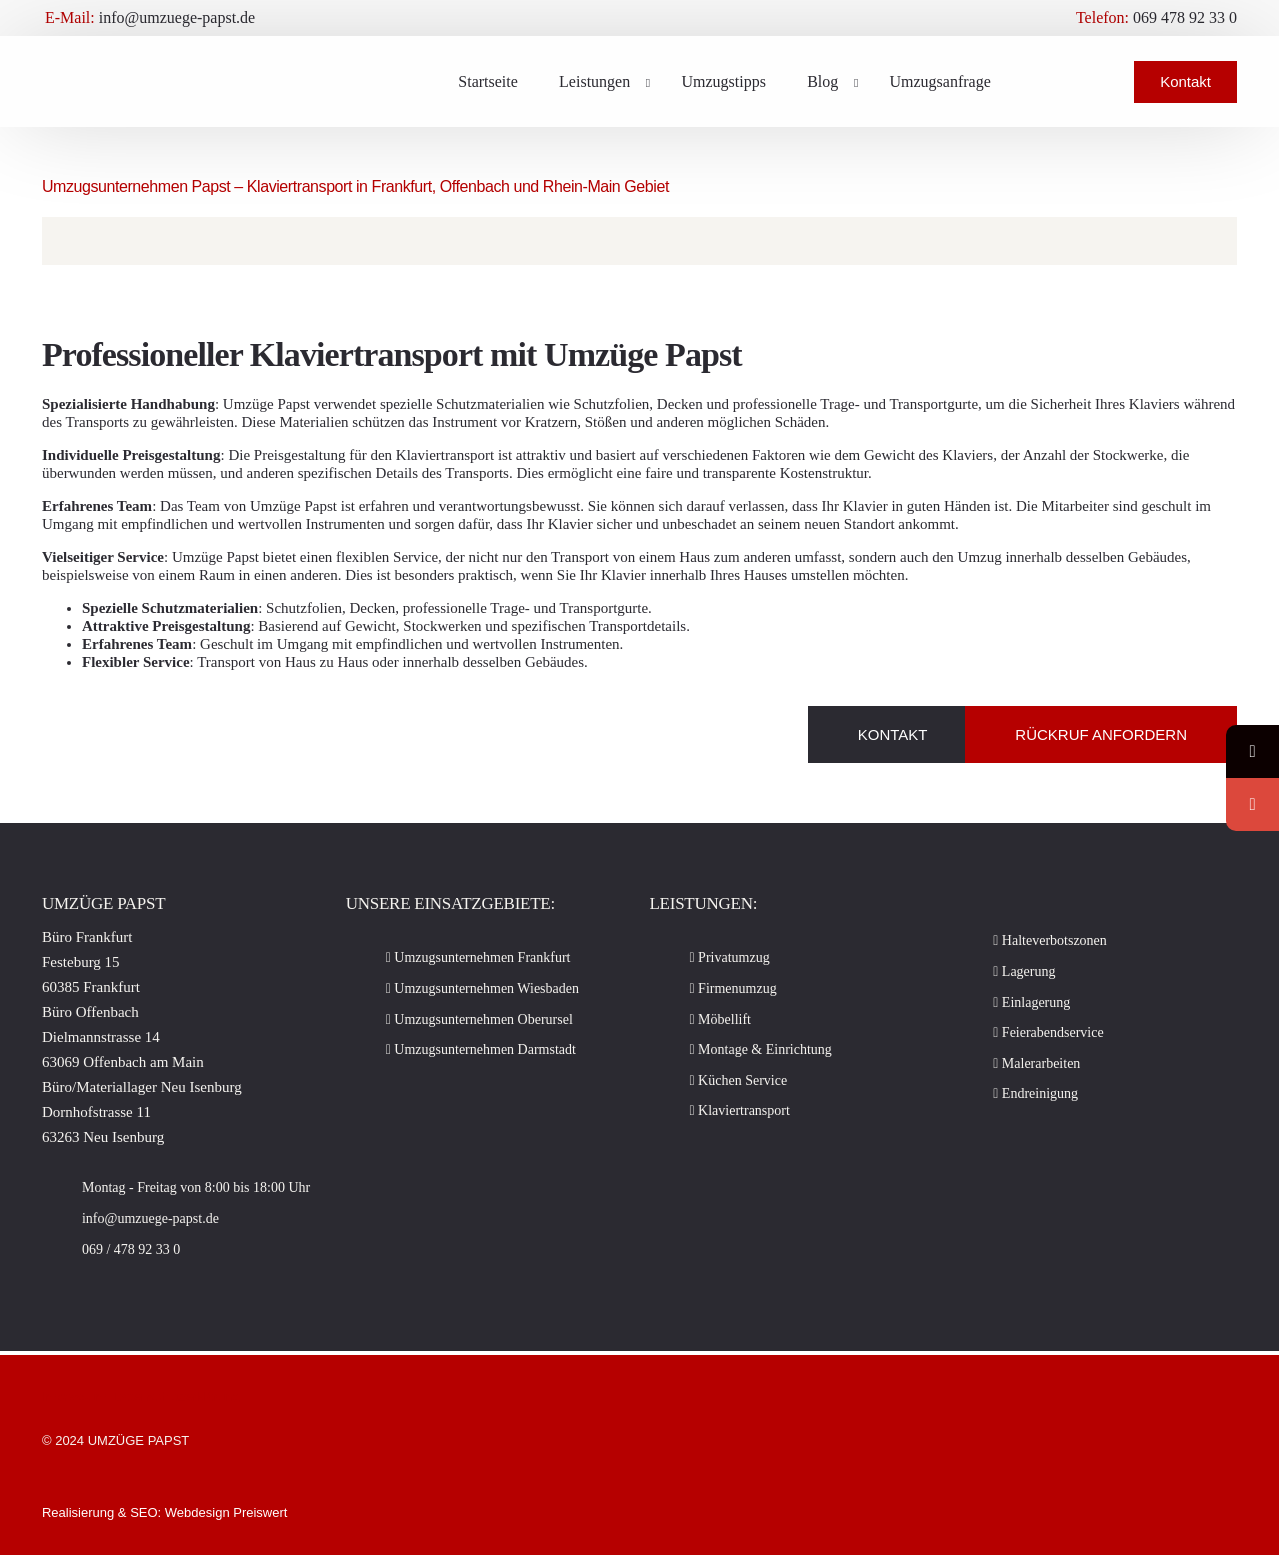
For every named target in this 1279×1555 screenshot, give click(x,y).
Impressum (78, 1396)
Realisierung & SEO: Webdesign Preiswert (164, 1512)
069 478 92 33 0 (1185, 18)
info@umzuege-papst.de (177, 18)
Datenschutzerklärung (176, 1396)
